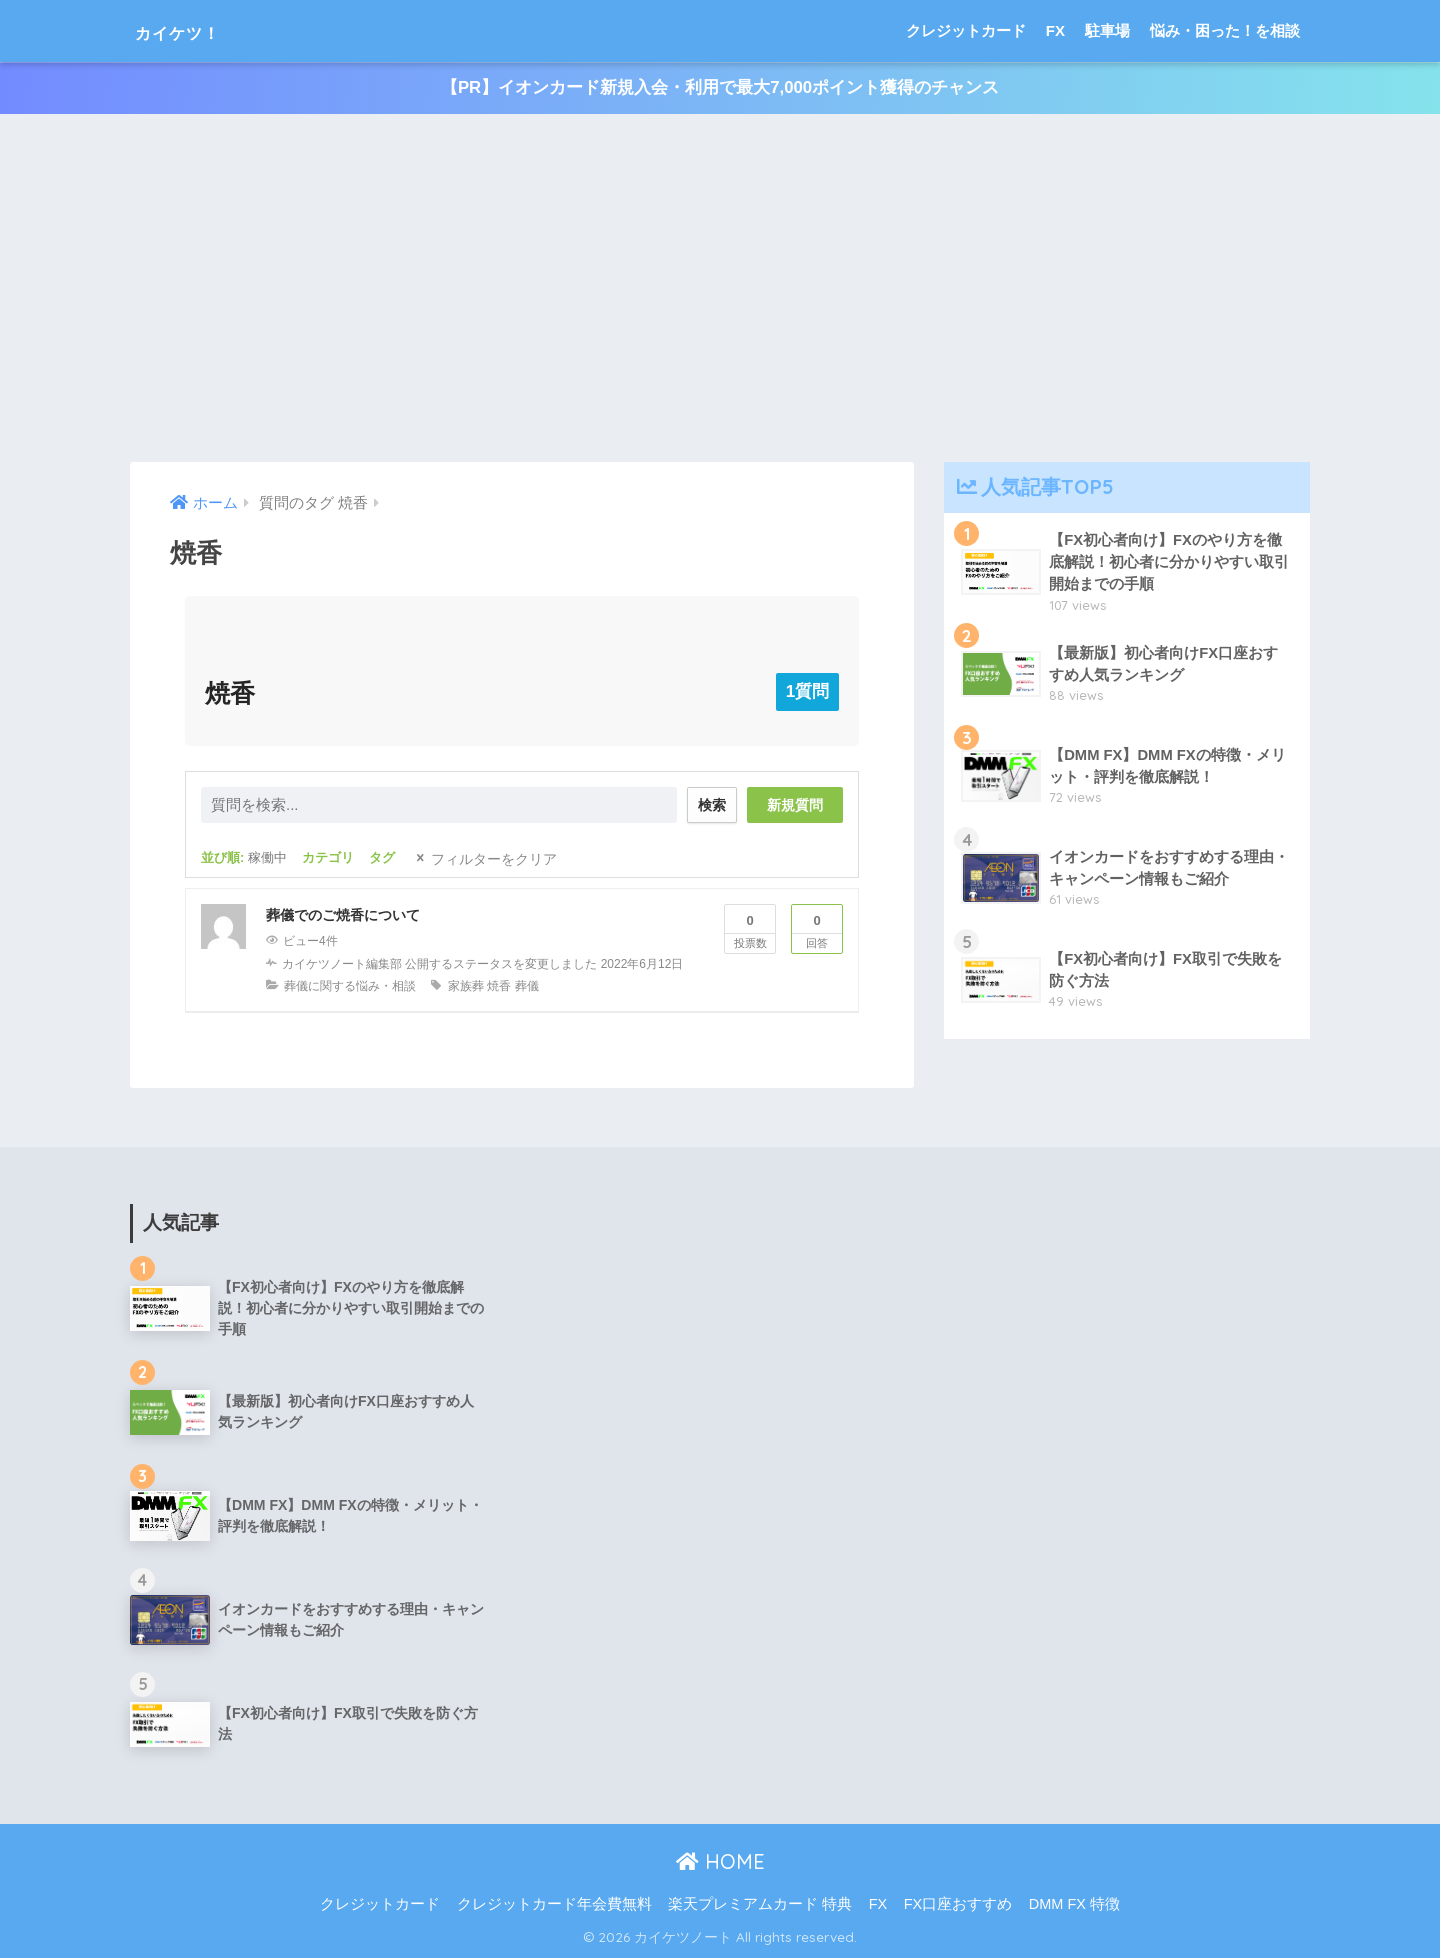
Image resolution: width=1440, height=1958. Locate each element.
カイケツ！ (197, 30)
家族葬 (466, 986)
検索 (707, 805)
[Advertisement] (720, 289)
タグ (382, 858)
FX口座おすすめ (958, 1904)
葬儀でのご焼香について (343, 916)
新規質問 (795, 806)
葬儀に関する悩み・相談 (350, 986)
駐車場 (1107, 30)
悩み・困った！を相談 (1225, 30)
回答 (817, 928)
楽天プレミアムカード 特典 (760, 1904)
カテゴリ (328, 858)
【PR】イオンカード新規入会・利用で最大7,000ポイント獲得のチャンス (720, 88)
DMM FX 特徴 (1074, 1904)
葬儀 (527, 986)
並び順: (244, 858)
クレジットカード (966, 30)
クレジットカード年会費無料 (554, 1904)
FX (1055, 30)
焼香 (499, 986)
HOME (720, 1861)
